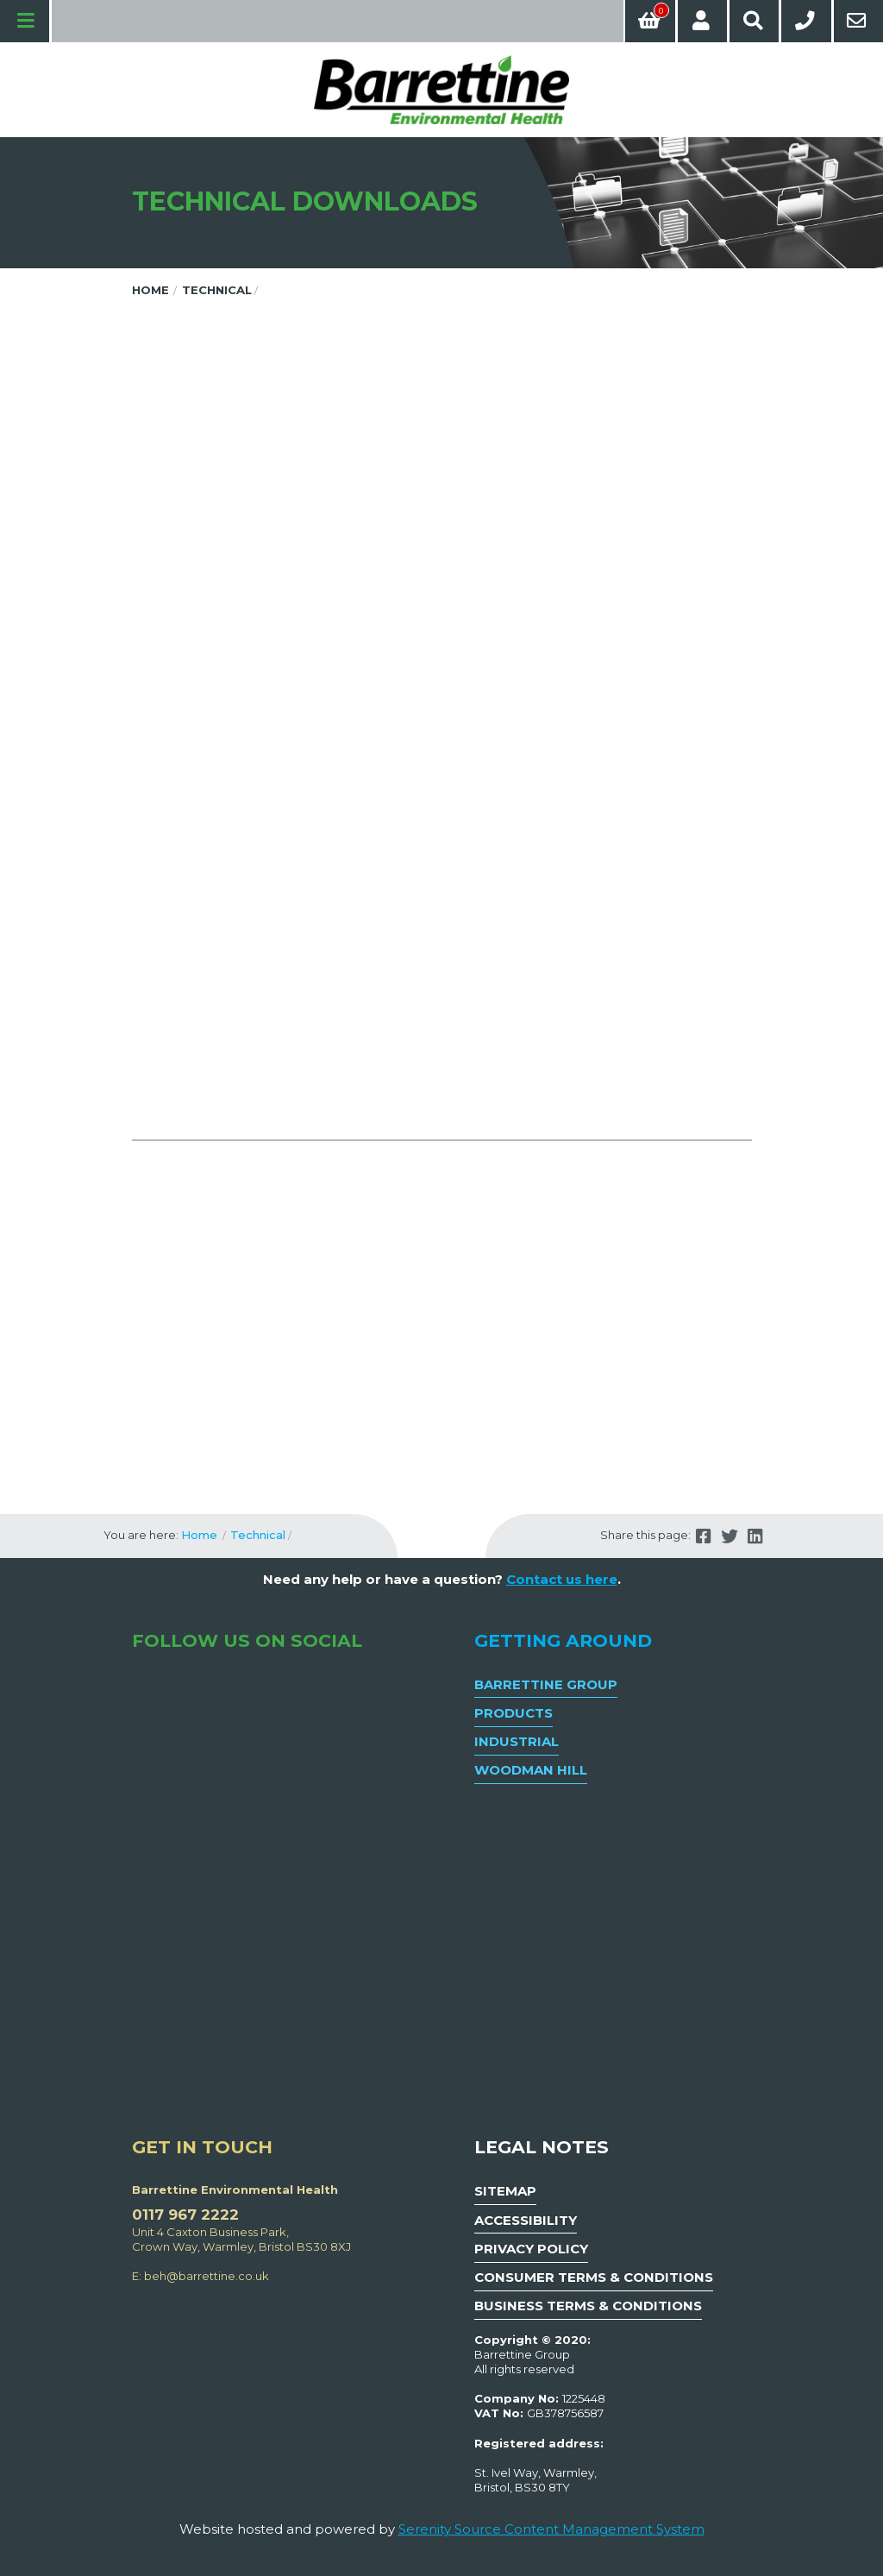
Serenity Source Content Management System (551, 2529)
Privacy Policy (531, 2248)
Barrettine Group (545, 1684)
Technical (217, 290)
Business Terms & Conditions (588, 2305)
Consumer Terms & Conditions (593, 2277)
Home (150, 290)
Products (513, 1713)
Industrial (516, 1741)
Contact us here (561, 1579)
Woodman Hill (530, 1770)
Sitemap (505, 2191)
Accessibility (525, 2220)
